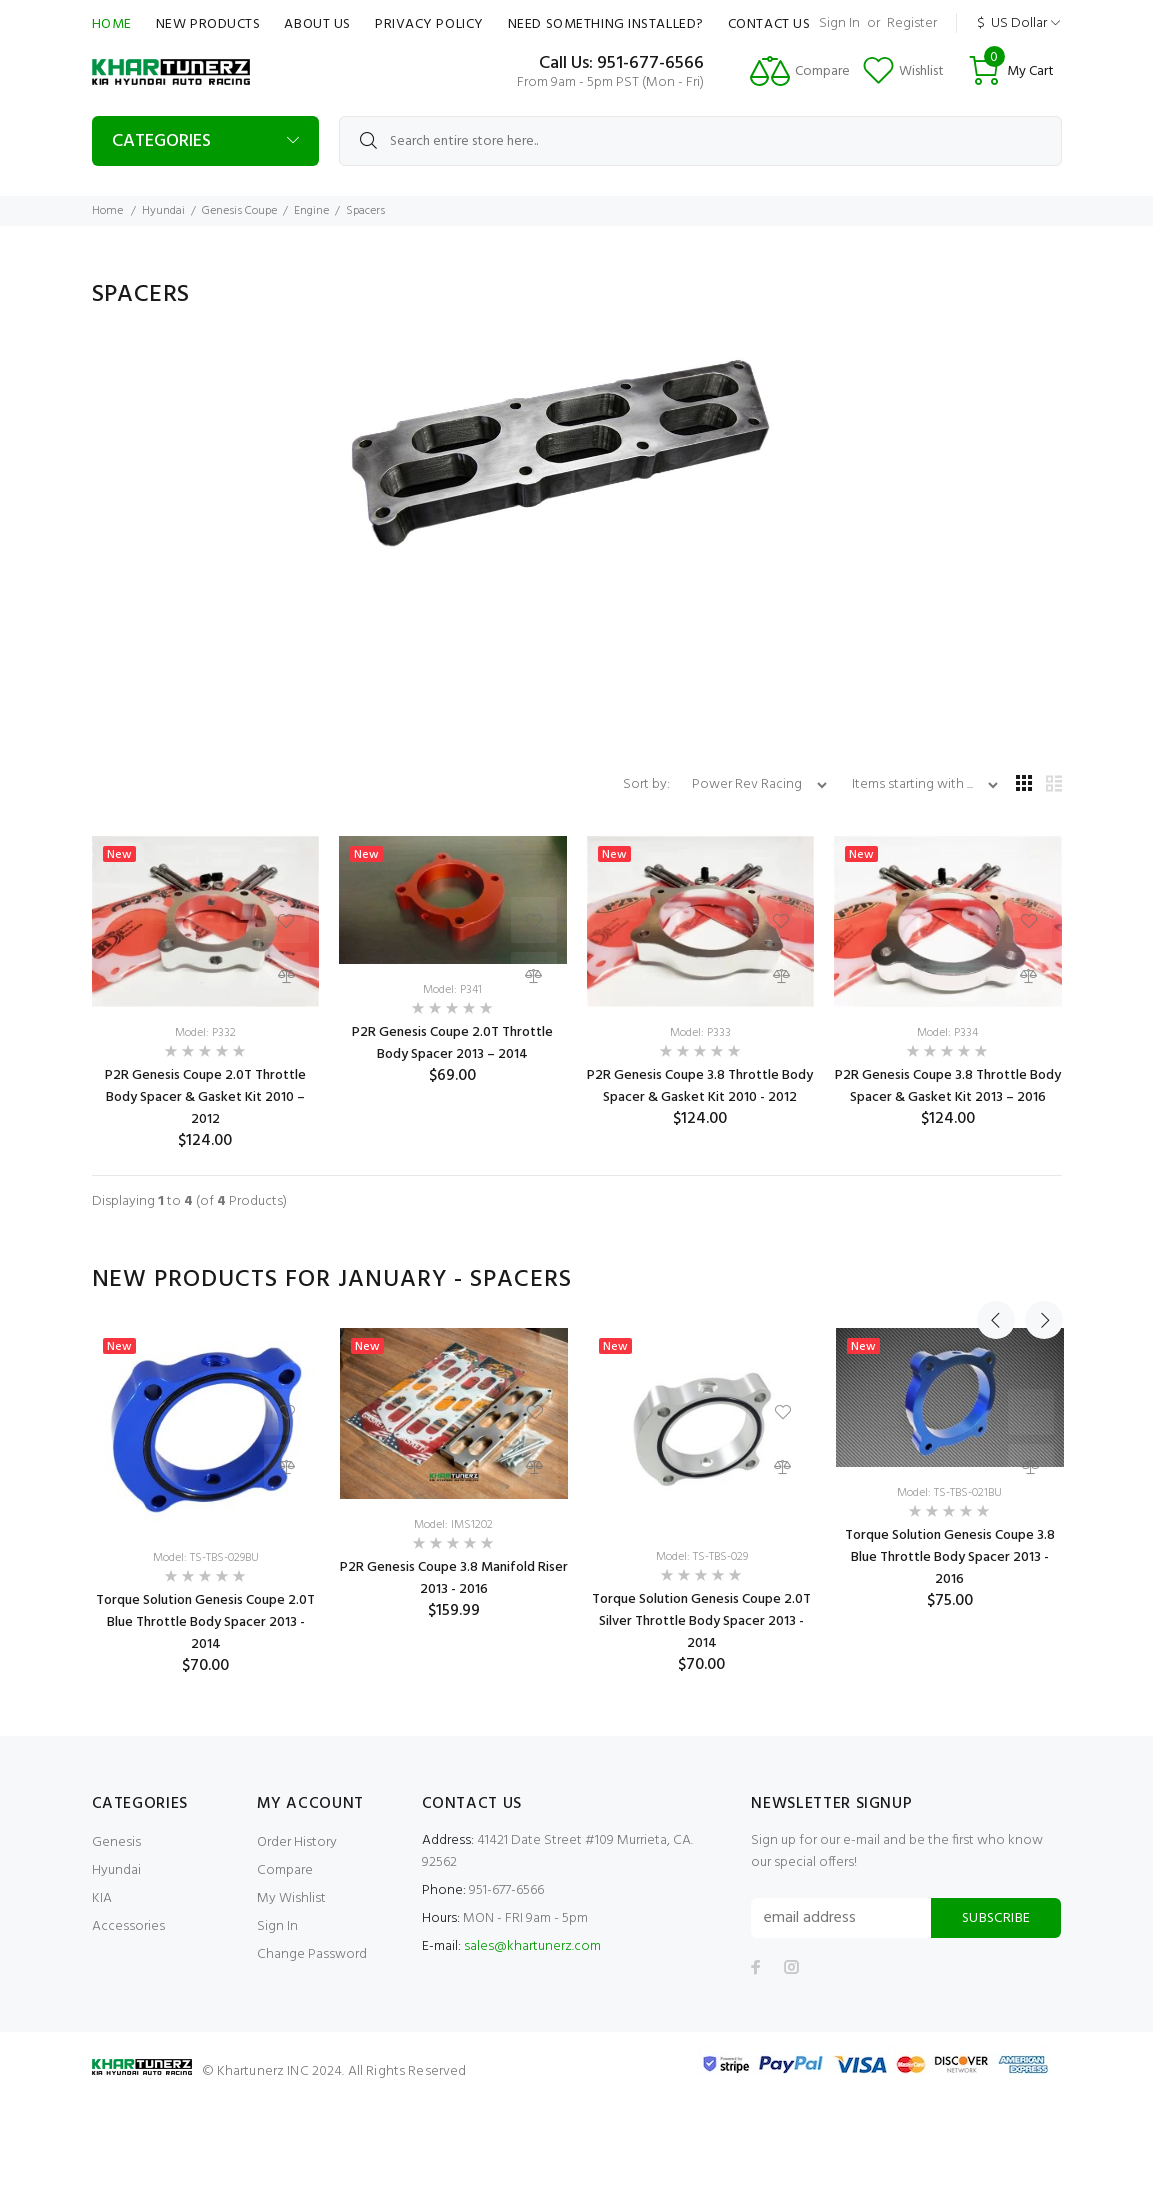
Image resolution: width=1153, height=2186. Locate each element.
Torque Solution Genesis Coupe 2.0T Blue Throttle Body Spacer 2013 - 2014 (205, 1622)
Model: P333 (700, 1033)
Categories (161, 141)
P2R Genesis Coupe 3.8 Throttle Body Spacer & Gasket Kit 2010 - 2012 (700, 1086)
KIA (102, 1898)
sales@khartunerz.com (532, 1946)
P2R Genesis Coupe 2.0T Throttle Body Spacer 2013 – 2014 (452, 1043)
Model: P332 (205, 1033)
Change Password (312, 1954)
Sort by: (648, 784)
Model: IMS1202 (453, 1525)
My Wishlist (291, 1898)
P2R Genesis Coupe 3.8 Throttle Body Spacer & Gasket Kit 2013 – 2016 (948, 1086)
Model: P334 (947, 1033)
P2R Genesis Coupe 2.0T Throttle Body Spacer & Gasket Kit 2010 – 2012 (205, 1097)
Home (112, 24)
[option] (206, 1502)
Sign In (839, 23)
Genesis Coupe (239, 211)
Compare (285, 1870)
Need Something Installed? (606, 24)
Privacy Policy (429, 24)
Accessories (128, 1926)
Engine (311, 211)
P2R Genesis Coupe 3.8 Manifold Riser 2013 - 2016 (454, 1578)
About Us (317, 24)
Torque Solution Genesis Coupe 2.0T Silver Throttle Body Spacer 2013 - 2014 (701, 1621)
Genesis (116, 1842)
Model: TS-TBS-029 (702, 1557)
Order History (297, 1842)
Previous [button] (996, 1280)
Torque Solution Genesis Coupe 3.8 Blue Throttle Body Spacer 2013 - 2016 (950, 1557)
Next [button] (1043, 1280)
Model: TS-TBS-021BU (949, 1493)
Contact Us (769, 24)
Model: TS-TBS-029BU (206, 1558)
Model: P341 (452, 990)
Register (912, 23)
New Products (208, 24)
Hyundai (163, 211)
